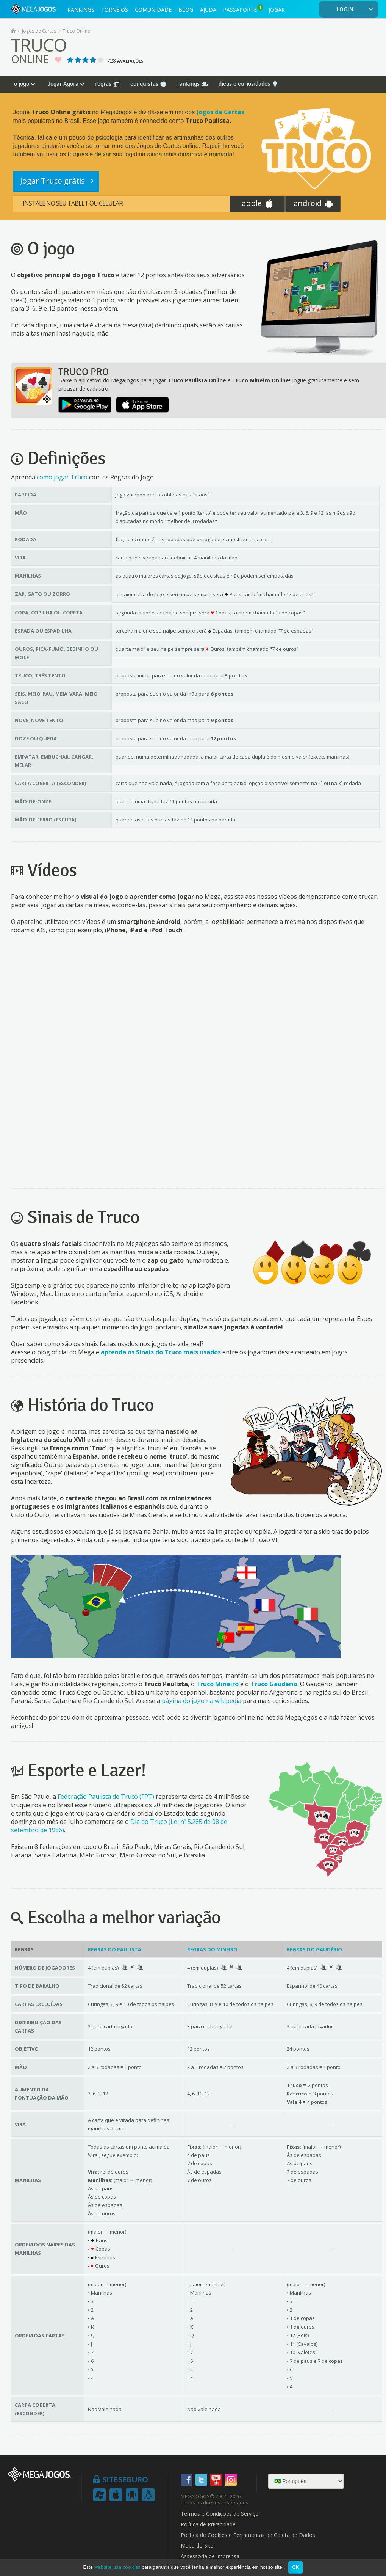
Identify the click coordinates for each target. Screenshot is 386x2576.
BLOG (185, 9)
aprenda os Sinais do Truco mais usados (161, 1352)
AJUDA (208, 9)
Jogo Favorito (58, 60)
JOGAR (277, 9)
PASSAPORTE (243, 8)
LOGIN (356, 9)
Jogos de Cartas (220, 112)
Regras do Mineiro (212, 1949)
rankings (192, 84)
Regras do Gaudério (314, 1949)
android (313, 203)
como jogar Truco (62, 477)
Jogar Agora (63, 84)
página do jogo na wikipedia (201, 1700)
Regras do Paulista (114, 1949)
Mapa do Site (197, 2545)
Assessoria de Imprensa (210, 2556)
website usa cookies (117, 2567)
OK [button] (295, 2567)
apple (257, 203)
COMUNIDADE (153, 9)
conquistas (148, 84)
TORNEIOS (114, 9)
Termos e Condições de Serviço (220, 2513)
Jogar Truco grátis (53, 181)
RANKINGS (80, 9)
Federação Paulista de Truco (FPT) (106, 1796)
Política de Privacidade (208, 2524)
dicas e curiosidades (248, 84)
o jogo (21, 84)
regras (107, 84)
